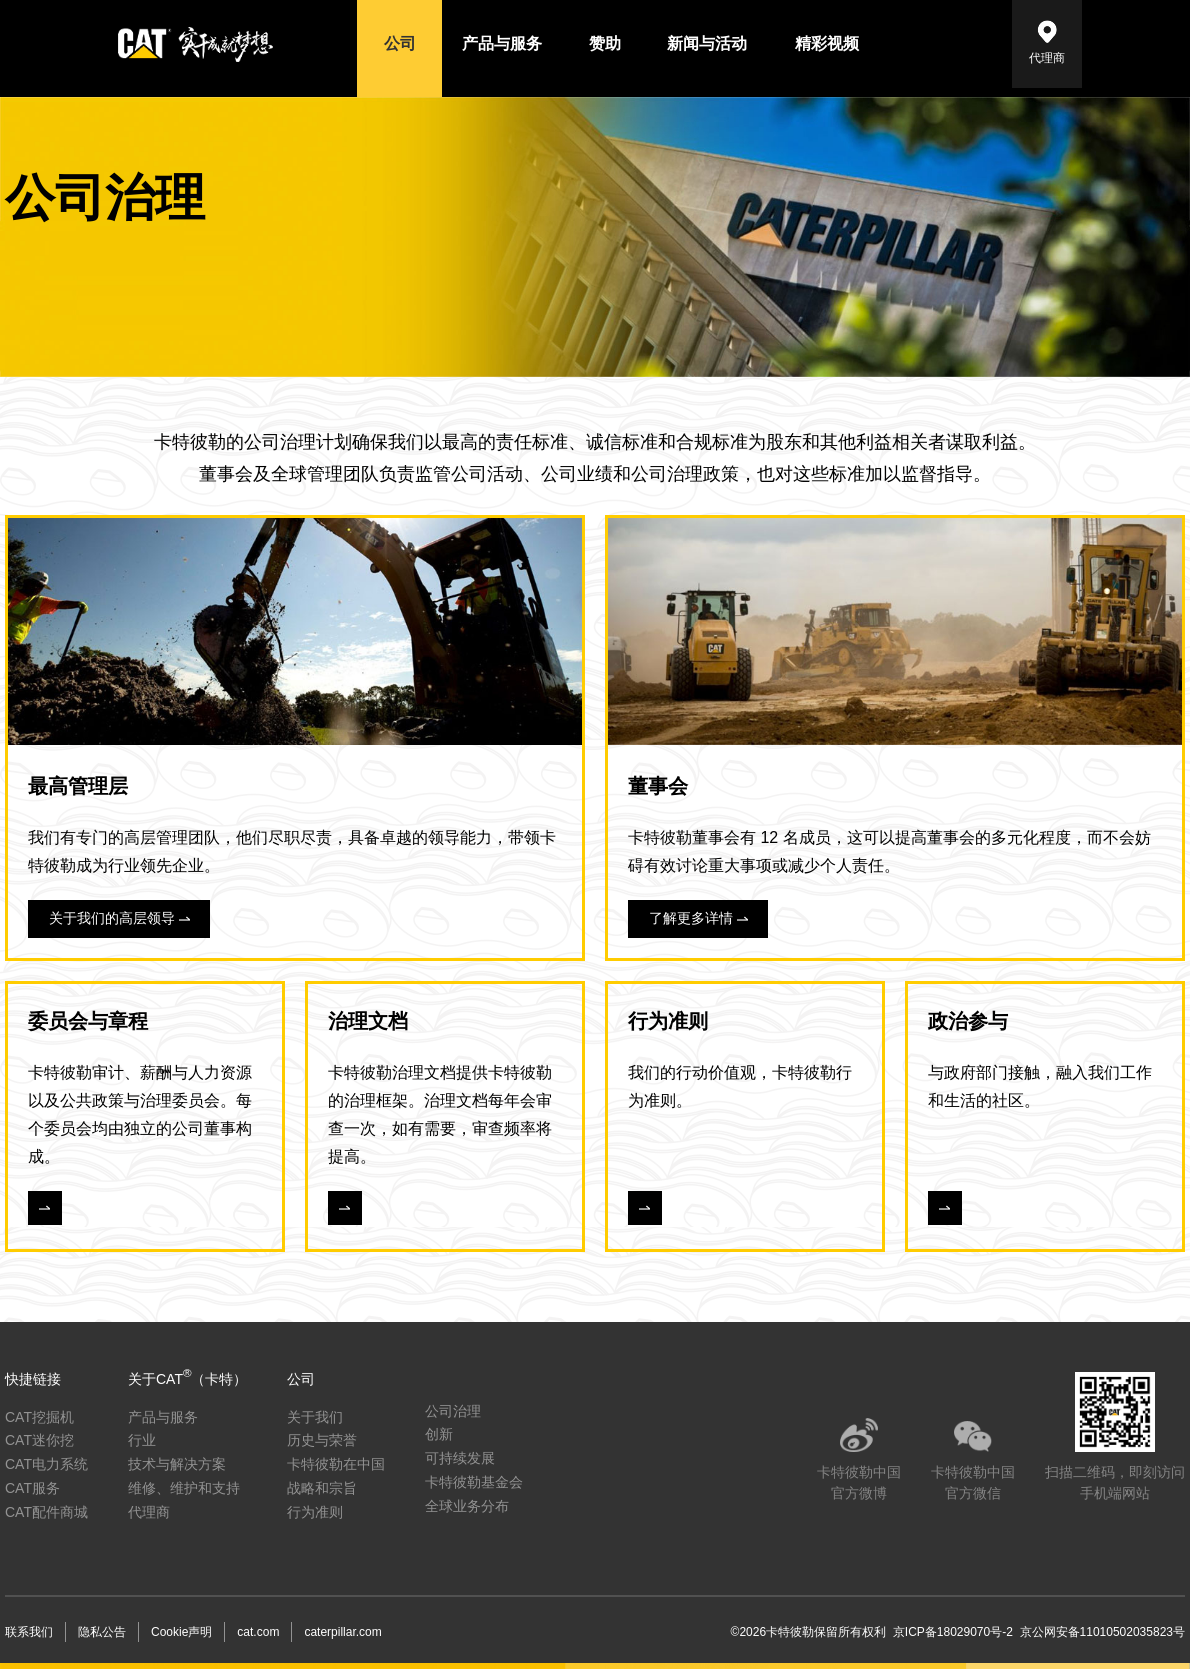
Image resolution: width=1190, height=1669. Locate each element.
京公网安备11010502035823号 (1099, 1632)
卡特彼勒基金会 (474, 1482)
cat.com (258, 1632)
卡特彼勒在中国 (336, 1464)
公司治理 (453, 1411)
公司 (400, 43)
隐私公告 (102, 1632)
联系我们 (29, 1632)
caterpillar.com (342, 1632)
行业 (142, 1440)
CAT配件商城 (46, 1512)
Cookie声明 (181, 1632)
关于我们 (315, 1417)
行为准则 (315, 1512)
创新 (439, 1434)
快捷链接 (33, 1379)
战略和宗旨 (322, 1488)
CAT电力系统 (46, 1464)
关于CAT (187, 1379)
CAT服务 (32, 1488)
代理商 (1047, 58)
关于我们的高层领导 (112, 918)
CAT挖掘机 (39, 1417)
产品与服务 (502, 43)
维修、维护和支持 (184, 1488)
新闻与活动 (707, 43)
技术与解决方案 (177, 1464)
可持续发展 (460, 1458)
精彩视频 (827, 43)
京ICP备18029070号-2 (953, 1632)
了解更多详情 (691, 918)
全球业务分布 (467, 1506)
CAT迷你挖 (39, 1440)
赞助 (605, 43)
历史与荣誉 (322, 1440)
